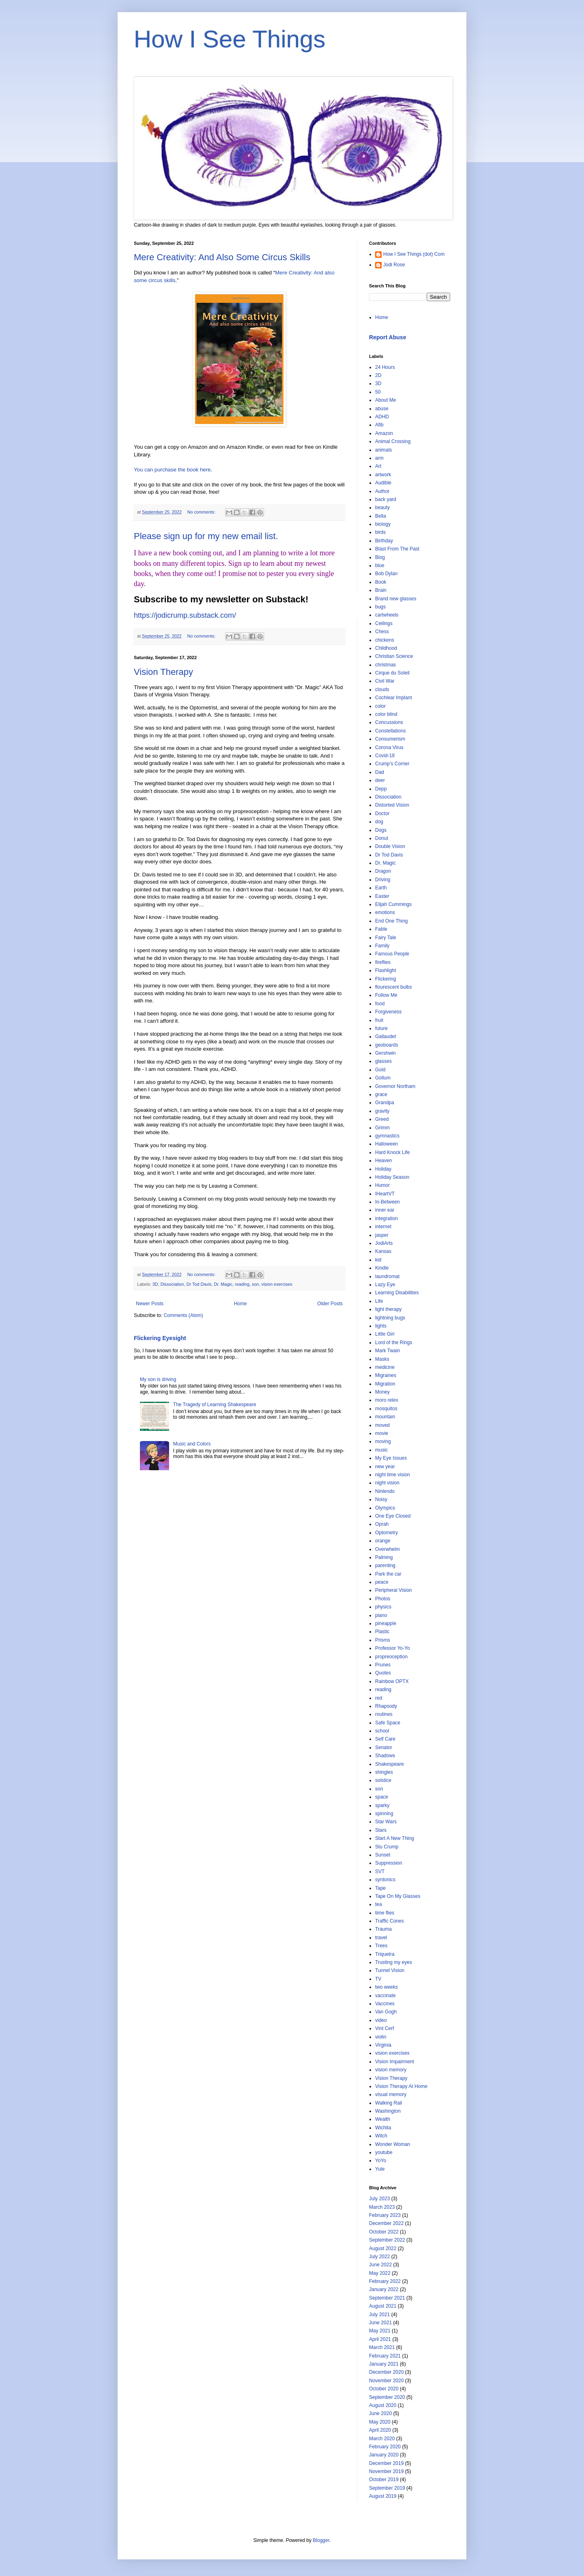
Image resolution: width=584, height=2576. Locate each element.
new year (385, 1466)
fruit (379, 1020)
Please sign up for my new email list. (206, 536)
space (381, 1797)
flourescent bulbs (393, 987)
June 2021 (380, 2322)
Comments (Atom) (183, 1315)
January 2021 (384, 2364)
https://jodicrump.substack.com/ (185, 615)
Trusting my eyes (393, 1962)
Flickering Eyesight (160, 1338)
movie (381, 1433)
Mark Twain (387, 1350)
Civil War (385, 681)
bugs (380, 607)
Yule (379, 2169)
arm (379, 458)
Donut (381, 838)
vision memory (390, 2070)
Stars (380, 1830)
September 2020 (387, 2397)
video (381, 2020)
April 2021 (380, 2339)
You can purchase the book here (172, 470)
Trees (381, 1946)
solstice (383, 1780)
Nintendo (385, 1491)
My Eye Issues (391, 1458)
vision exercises (277, 1284)
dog (379, 821)
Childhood (386, 648)
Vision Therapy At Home (401, 2086)
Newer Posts (149, 1303)
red (378, 1698)
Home (240, 1303)
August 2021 (382, 2306)
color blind (386, 714)
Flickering (385, 979)
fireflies (383, 962)
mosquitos (386, 1408)
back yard (385, 499)
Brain (380, 590)
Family (382, 946)
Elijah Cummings (393, 904)
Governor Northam (395, 1086)
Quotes (383, 1673)
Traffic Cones (389, 1921)
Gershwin (385, 1053)
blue (379, 565)
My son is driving (158, 1379)
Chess (382, 631)
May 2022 (380, 2273)
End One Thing (391, 921)
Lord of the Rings (393, 1342)
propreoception (391, 1657)
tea (378, 1904)
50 (377, 392)
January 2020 (384, 2455)
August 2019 (382, 2496)
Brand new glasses (395, 599)
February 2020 (385, 2447)
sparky (382, 1805)
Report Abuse (387, 337)
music (381, 1450)
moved (382, 1425)
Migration (385, 1384)
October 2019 (384, 2479)
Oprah (382, 1524)
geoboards (386, 1045)
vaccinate (385, 1995)
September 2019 (387, 2488)
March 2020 (382, 2438)
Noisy (381, 1499)
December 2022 (386, 2223)
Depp (381, 789)
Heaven (383, 1160)
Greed (382, 1119)
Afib (379, 425)
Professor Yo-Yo (392, 1648)
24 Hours (385, 367)
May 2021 (380, 2331)
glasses (383, 1061)
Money (382, 1392)
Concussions (389, 722)
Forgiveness (388, 1012)
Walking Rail (388, 2103)
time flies (384, 1913)
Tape (380, 1888)
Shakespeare (389, 1764)
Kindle (382, 1268)
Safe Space (387, 1723)
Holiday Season (392, 1177)
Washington (388, 2111)
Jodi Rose (394, 265)
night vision (387, 1483)
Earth (381, 888)
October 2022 (384, 2232)
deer (380, 780)
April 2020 (380, 2430)
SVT (379, 1871)
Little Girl (384, 1334)
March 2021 (382, 2347)
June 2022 (380, 2265)
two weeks (386, 1987)
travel (381, 1937)
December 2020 (386, 2372)
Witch (381, 2136)
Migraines (385, 1375)
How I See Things (229, 39)
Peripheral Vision (393, 1590)
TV (378, 1979)
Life (379, 1301)
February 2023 (385, 2215)
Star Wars (386, 1821)
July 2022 (379, 2256)
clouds (382, 689)
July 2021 (379, 2314)
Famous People (392, 954)
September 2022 (387, 2240)
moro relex (386, 1400)
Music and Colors (192, 1444)
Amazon (384, 433)
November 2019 (386, 2471)
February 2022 (385, 2281)
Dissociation (172, 1284)
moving (383, 1441)
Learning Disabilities (397, 1292)
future (381, 1028)
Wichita (383, 2128)
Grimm (382, 1128)
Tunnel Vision (389, 1970)
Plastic (382, 1631)
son (255, 1284)
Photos (382, 1599)
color (380, 706)
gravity (382, 1111)
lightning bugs (390, 1318)
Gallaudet (385, 1036)
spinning (384, 1813)
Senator (383, 1747)
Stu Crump (386, 1847)
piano (381, 1615)
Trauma (383, 1929)
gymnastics (387, 1136)
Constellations (390, 731)
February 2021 (385, 2356)
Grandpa (384, 1102)
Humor (382, 1185)
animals (383, 450)
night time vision (392, 1475)
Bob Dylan (386, 573)
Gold (380, 1070)
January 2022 (384, 2289)
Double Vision (390, 846)
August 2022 (382, 2248)
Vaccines (385, 2003)
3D (155, 1284)
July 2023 (379, 2198)
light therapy (388, 1309)
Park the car (388, 1574)
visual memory (390, 2094)
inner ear (384, 1210)
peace (382, 1582)
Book (380, 582)
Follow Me (386, 995)
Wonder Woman (392, 2144)
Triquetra (385, 1954)
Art (378, 466)
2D (378, 375)
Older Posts (330, 1303)
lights (380, 1326)
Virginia (383, 2045)
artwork (383, 475)
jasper (382, 1235)
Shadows (385, 1755)
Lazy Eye (385, 1284)
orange (382, 1541)
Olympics (385, 1508)
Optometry (386, 1532)
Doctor (382, 813)
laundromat (387, 1276)
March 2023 (382, 2207)
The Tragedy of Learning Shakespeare (214, 1404)
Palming (384, 1557)
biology (383, 524)
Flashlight (385, 970)
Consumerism (390, 739)
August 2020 (382, 2405)
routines (384, 1714)
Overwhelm (387, 1549)
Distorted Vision (392, 805)
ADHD (382, 417)
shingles (384, 1772)
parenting (385, 1565)
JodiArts (384, 1243)
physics (383, 1607)
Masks (382, 1359)
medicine (385, 1367)
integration (386, 1218)
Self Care (385, 1739)
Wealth (382, 2119)
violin (380, 2037)
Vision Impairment (394, 2061)
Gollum (383, 1078)
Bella (380, 516)
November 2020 (386, 2380)
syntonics (385, 1879)
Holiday (383, 1169)
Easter (382, 896)
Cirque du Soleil (392, 673)
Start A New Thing (394, 1838)
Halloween (386, 1144)
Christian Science (394, 656)
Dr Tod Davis (199, 1284)
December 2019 (386, 2463)
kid (378, 1260)
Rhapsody (386, 1706)
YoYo (380, 2160)
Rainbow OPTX (392, 1681)
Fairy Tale (385, 937)
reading (242, 1284)
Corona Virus (389, 747)
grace (381, 1094)
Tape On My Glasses (397, 1896)
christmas (385, 665)
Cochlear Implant (393, 697)
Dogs (380, 830)
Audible (383, 483)
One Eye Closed (392, 1516)
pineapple (385, 1623)
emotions (385, 912)
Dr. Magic (223, 1284)
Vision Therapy (163, 672)
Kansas (383, 1251)
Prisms (382, 1640)
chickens (384, 640)
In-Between (387, 1202)
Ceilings (384, 623)
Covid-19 (385, 755)
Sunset (382, 1855)
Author (382, 491)
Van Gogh (386, 2012)
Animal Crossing (392, 441)
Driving (382, 879)
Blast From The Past (397, 549)
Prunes (383, 1665)
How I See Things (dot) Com (413, 254)
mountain (385, 1417)
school (382, 1731)
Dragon (383, 871)
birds (380, 532)
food (379, 1003)
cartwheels (386, 615)
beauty (382, 507)
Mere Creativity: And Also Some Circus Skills (222, 257)
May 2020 (380, 2422)
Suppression (388, 1863)
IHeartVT (385, 1194)
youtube (384, 2152)
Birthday (384, 541)
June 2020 (380, 2413)
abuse (382, 408)
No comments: (202, 512)
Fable (381, 929)
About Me (385, 400)
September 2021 (387, 2298)
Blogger (321, 2540)
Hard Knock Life (392, 1152)
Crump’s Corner (392, 764)
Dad (379, 772)
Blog (380, 557)
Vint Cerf (384, 2028)
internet (383, 1226)
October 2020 (384, 2389)
